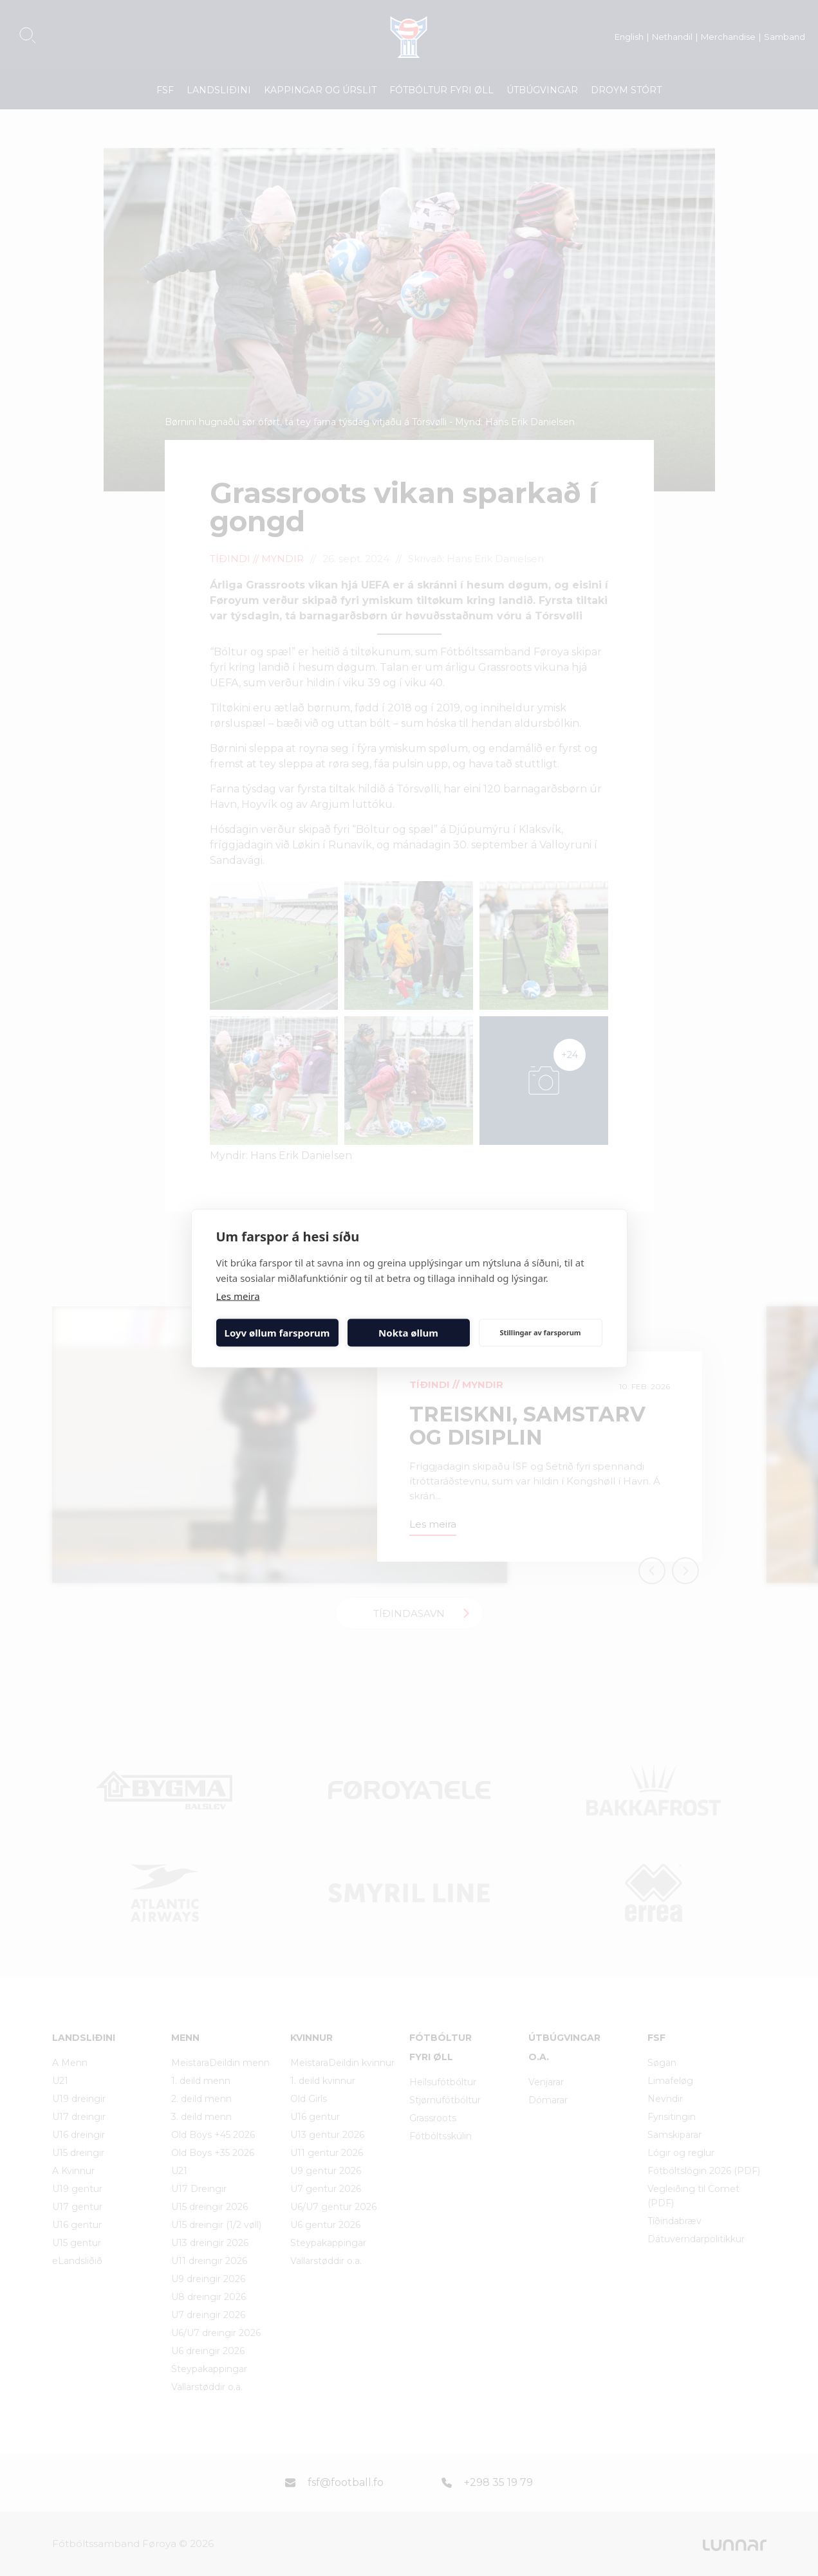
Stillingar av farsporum (540, 1332)
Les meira (238, 1295)
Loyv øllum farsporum (277, 1332)
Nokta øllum (408, 1332)
